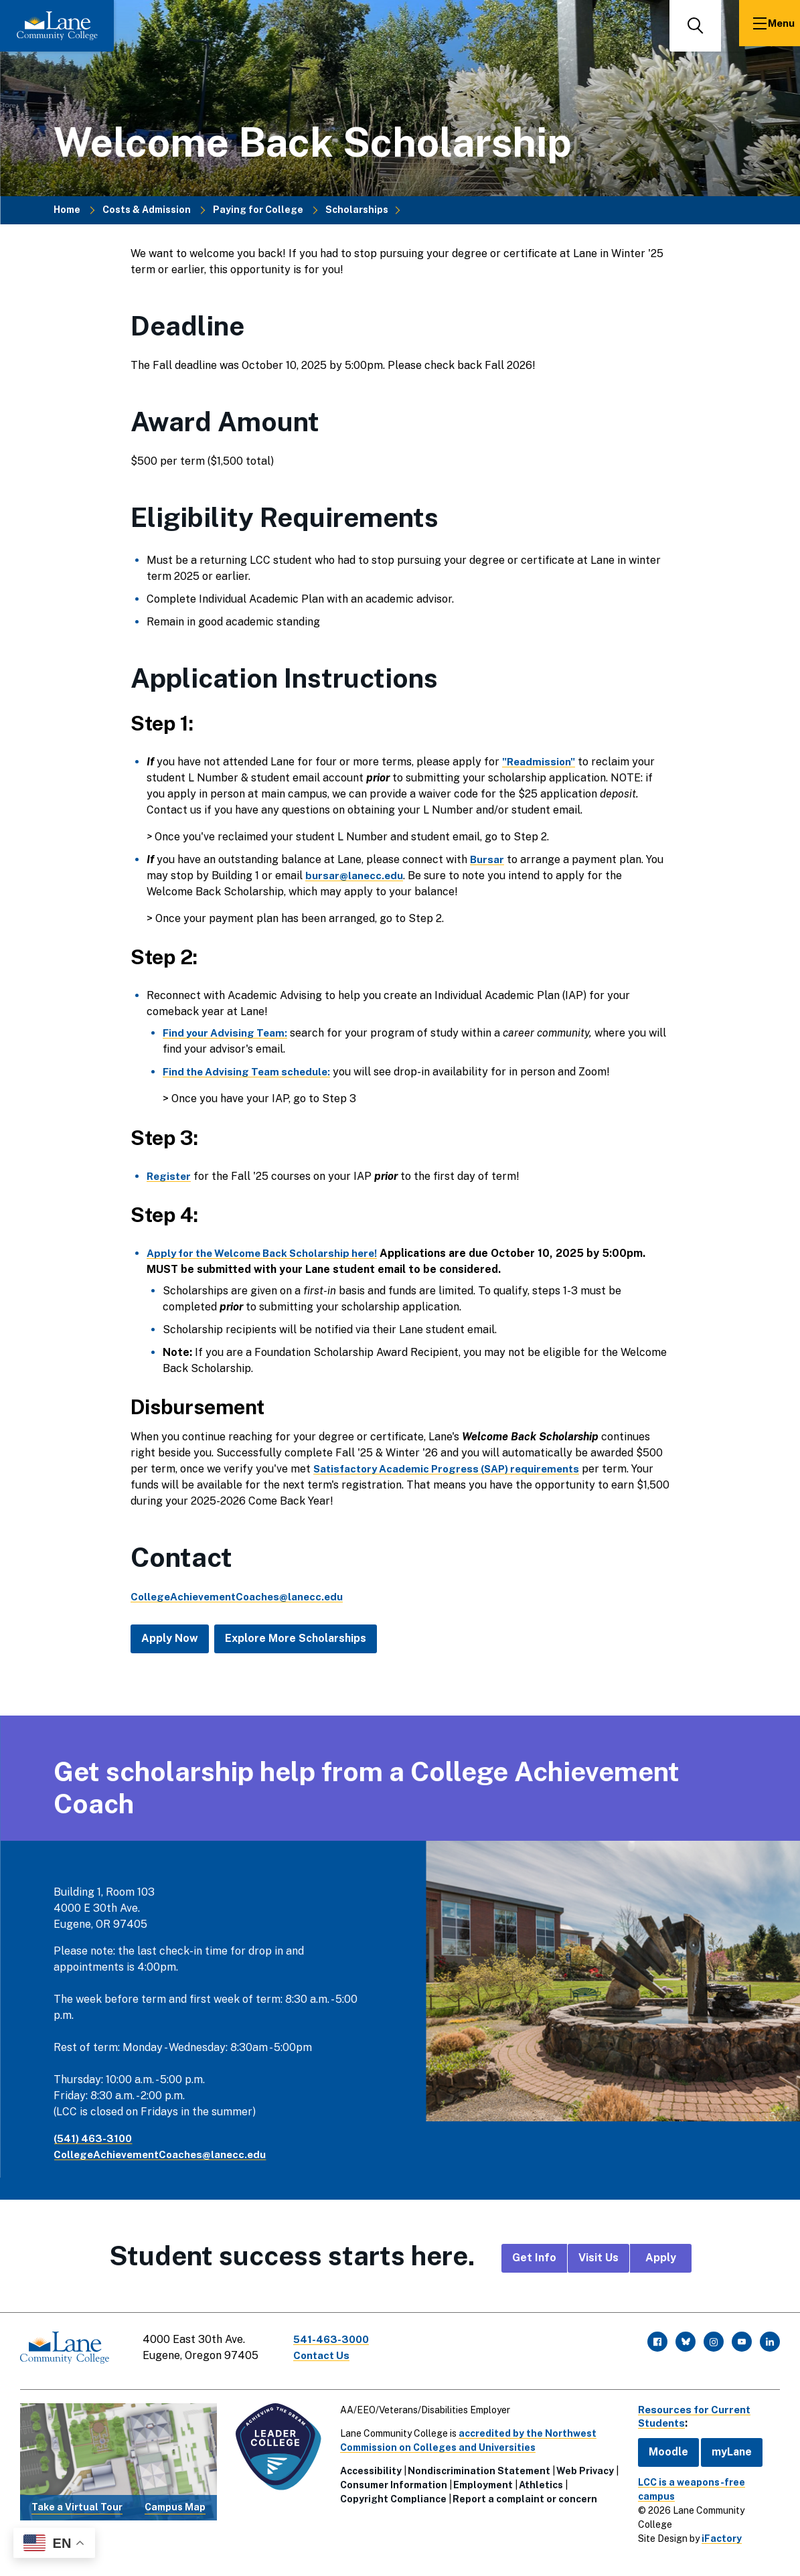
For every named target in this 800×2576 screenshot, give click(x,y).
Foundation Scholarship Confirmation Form (354, 2550)
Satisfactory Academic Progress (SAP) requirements (454, 1468)
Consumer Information (390, 2479)
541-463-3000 (337, 2339)
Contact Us (327, 2355)
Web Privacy (582, 2465)
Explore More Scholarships (295, 1638)
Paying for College (258, 209)
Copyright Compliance (390, 2493)
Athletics (537, 2479)
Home (67, 209)
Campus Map (173, 2502)
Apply (660, 2257)
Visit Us (598, 2257)
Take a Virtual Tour (76, 2502)
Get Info (534, 2257)
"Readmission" (540, 761)
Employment (479, 2479)
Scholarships (356, 209)
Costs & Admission (146, 209)
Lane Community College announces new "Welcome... (597, 2550)
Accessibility (367, 2465)
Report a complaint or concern (521, 2493)
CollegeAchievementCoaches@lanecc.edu (164, 2154)
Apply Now (169, 1638)
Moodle (662, 2446)
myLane (725, 2446)
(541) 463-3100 (95, 2138)
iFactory (715, 2505)
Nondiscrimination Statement (475, 2465)
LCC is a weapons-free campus (704, 2477)
